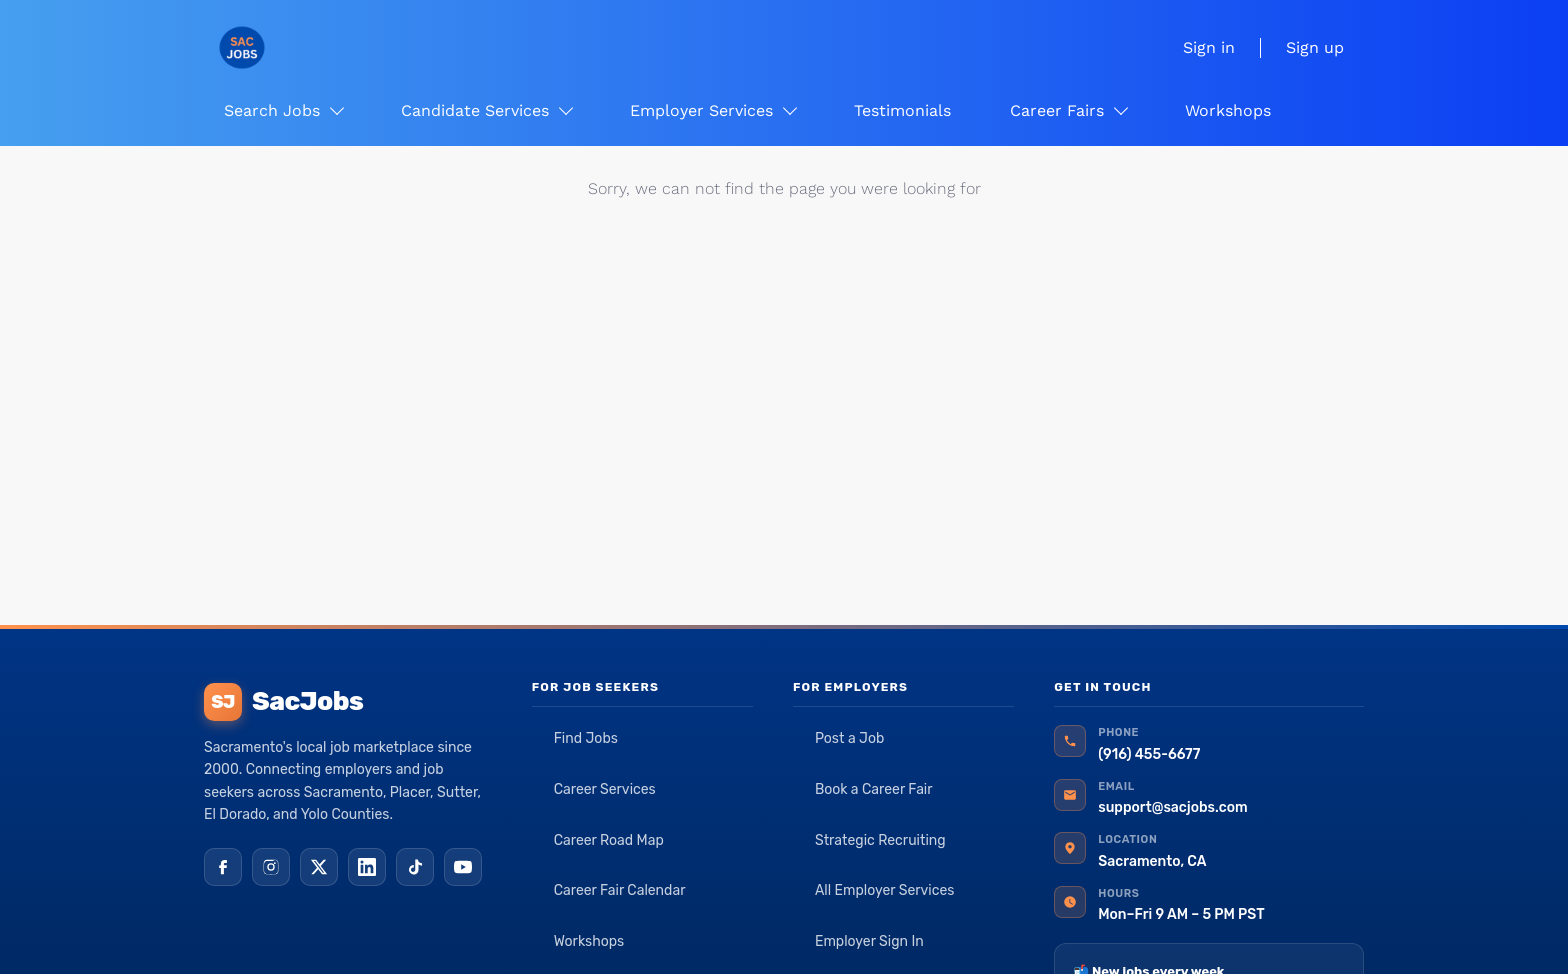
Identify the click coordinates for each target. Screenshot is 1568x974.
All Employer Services (885, 890)
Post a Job (849, 738)
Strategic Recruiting (880, 840)
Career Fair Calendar (620, 890)
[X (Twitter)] (319, 867)
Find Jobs (586, 738)
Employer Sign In (869, 941)
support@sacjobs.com (1172, 807)
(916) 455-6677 (1149, 754)
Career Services (605, 789)
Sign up (1315, 47)
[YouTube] (463, 867)
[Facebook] (223, 867)
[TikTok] (415, 867)
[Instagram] (271, 867)
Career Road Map (609, 840)
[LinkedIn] (367, 867)
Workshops (589, 941)
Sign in (1209, 47)
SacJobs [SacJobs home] (283, 702)
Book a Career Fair (874, 789)
